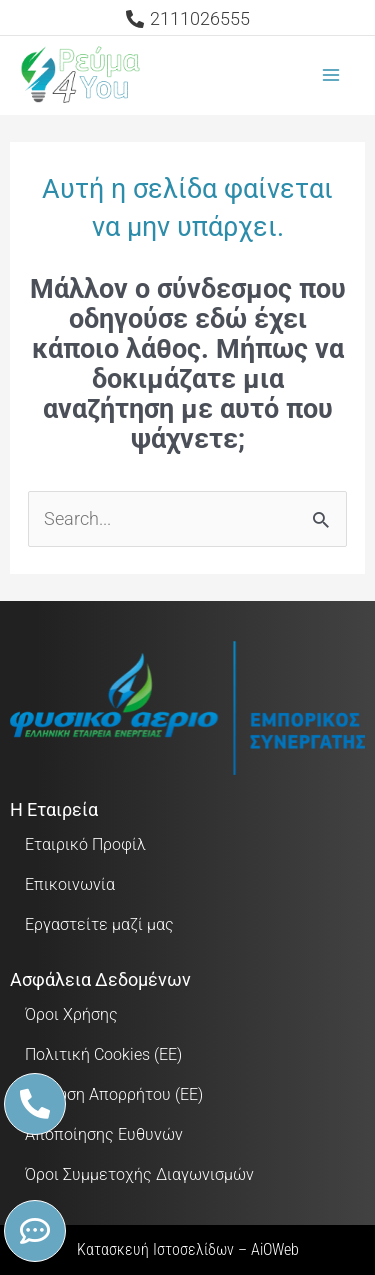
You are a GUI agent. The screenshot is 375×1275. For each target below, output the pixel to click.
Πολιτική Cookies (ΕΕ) (103, 1054)
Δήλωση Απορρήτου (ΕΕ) (114, 1094)
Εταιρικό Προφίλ (85, 844)
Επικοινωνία (70, 884)
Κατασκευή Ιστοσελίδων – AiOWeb (188, 1249)
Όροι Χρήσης (71, 1014)
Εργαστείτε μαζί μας (99, 924)
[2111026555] (187, 19)
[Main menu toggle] (331, 75)
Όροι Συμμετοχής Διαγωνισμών (139, 1174)
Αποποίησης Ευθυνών (104, 1134)
